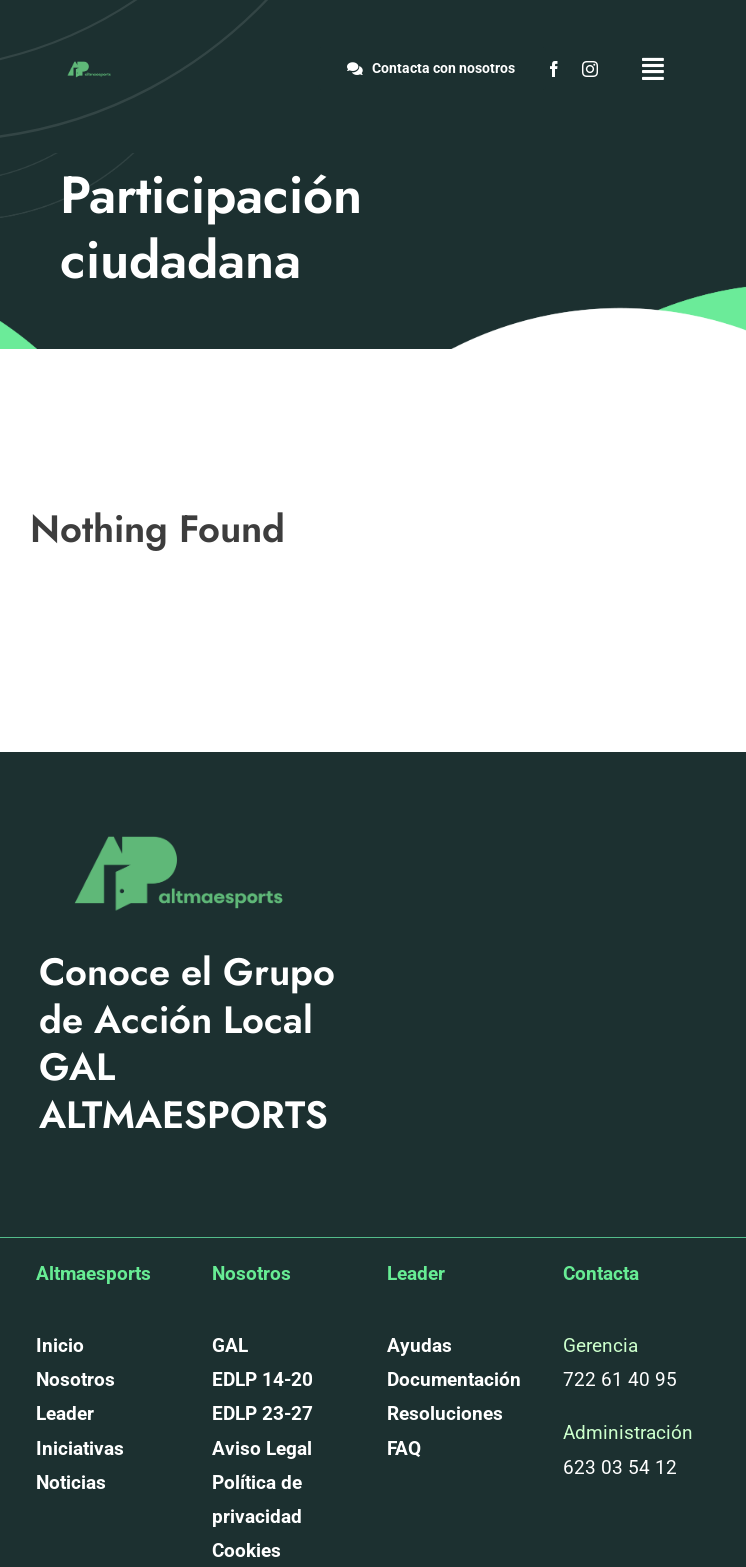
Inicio (60, 1345)
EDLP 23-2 (257, 1413)
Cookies (246, 1550)
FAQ (404, 1448)
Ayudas (419, 1345)
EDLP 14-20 (262, 1379)
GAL (230, 1345)
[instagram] (590, 69)
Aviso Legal (262, 1448)
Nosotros (75, 1379)
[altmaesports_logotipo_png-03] (88, 64)
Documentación (454, 1379)
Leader (65, 1413)
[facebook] (554, 69)
